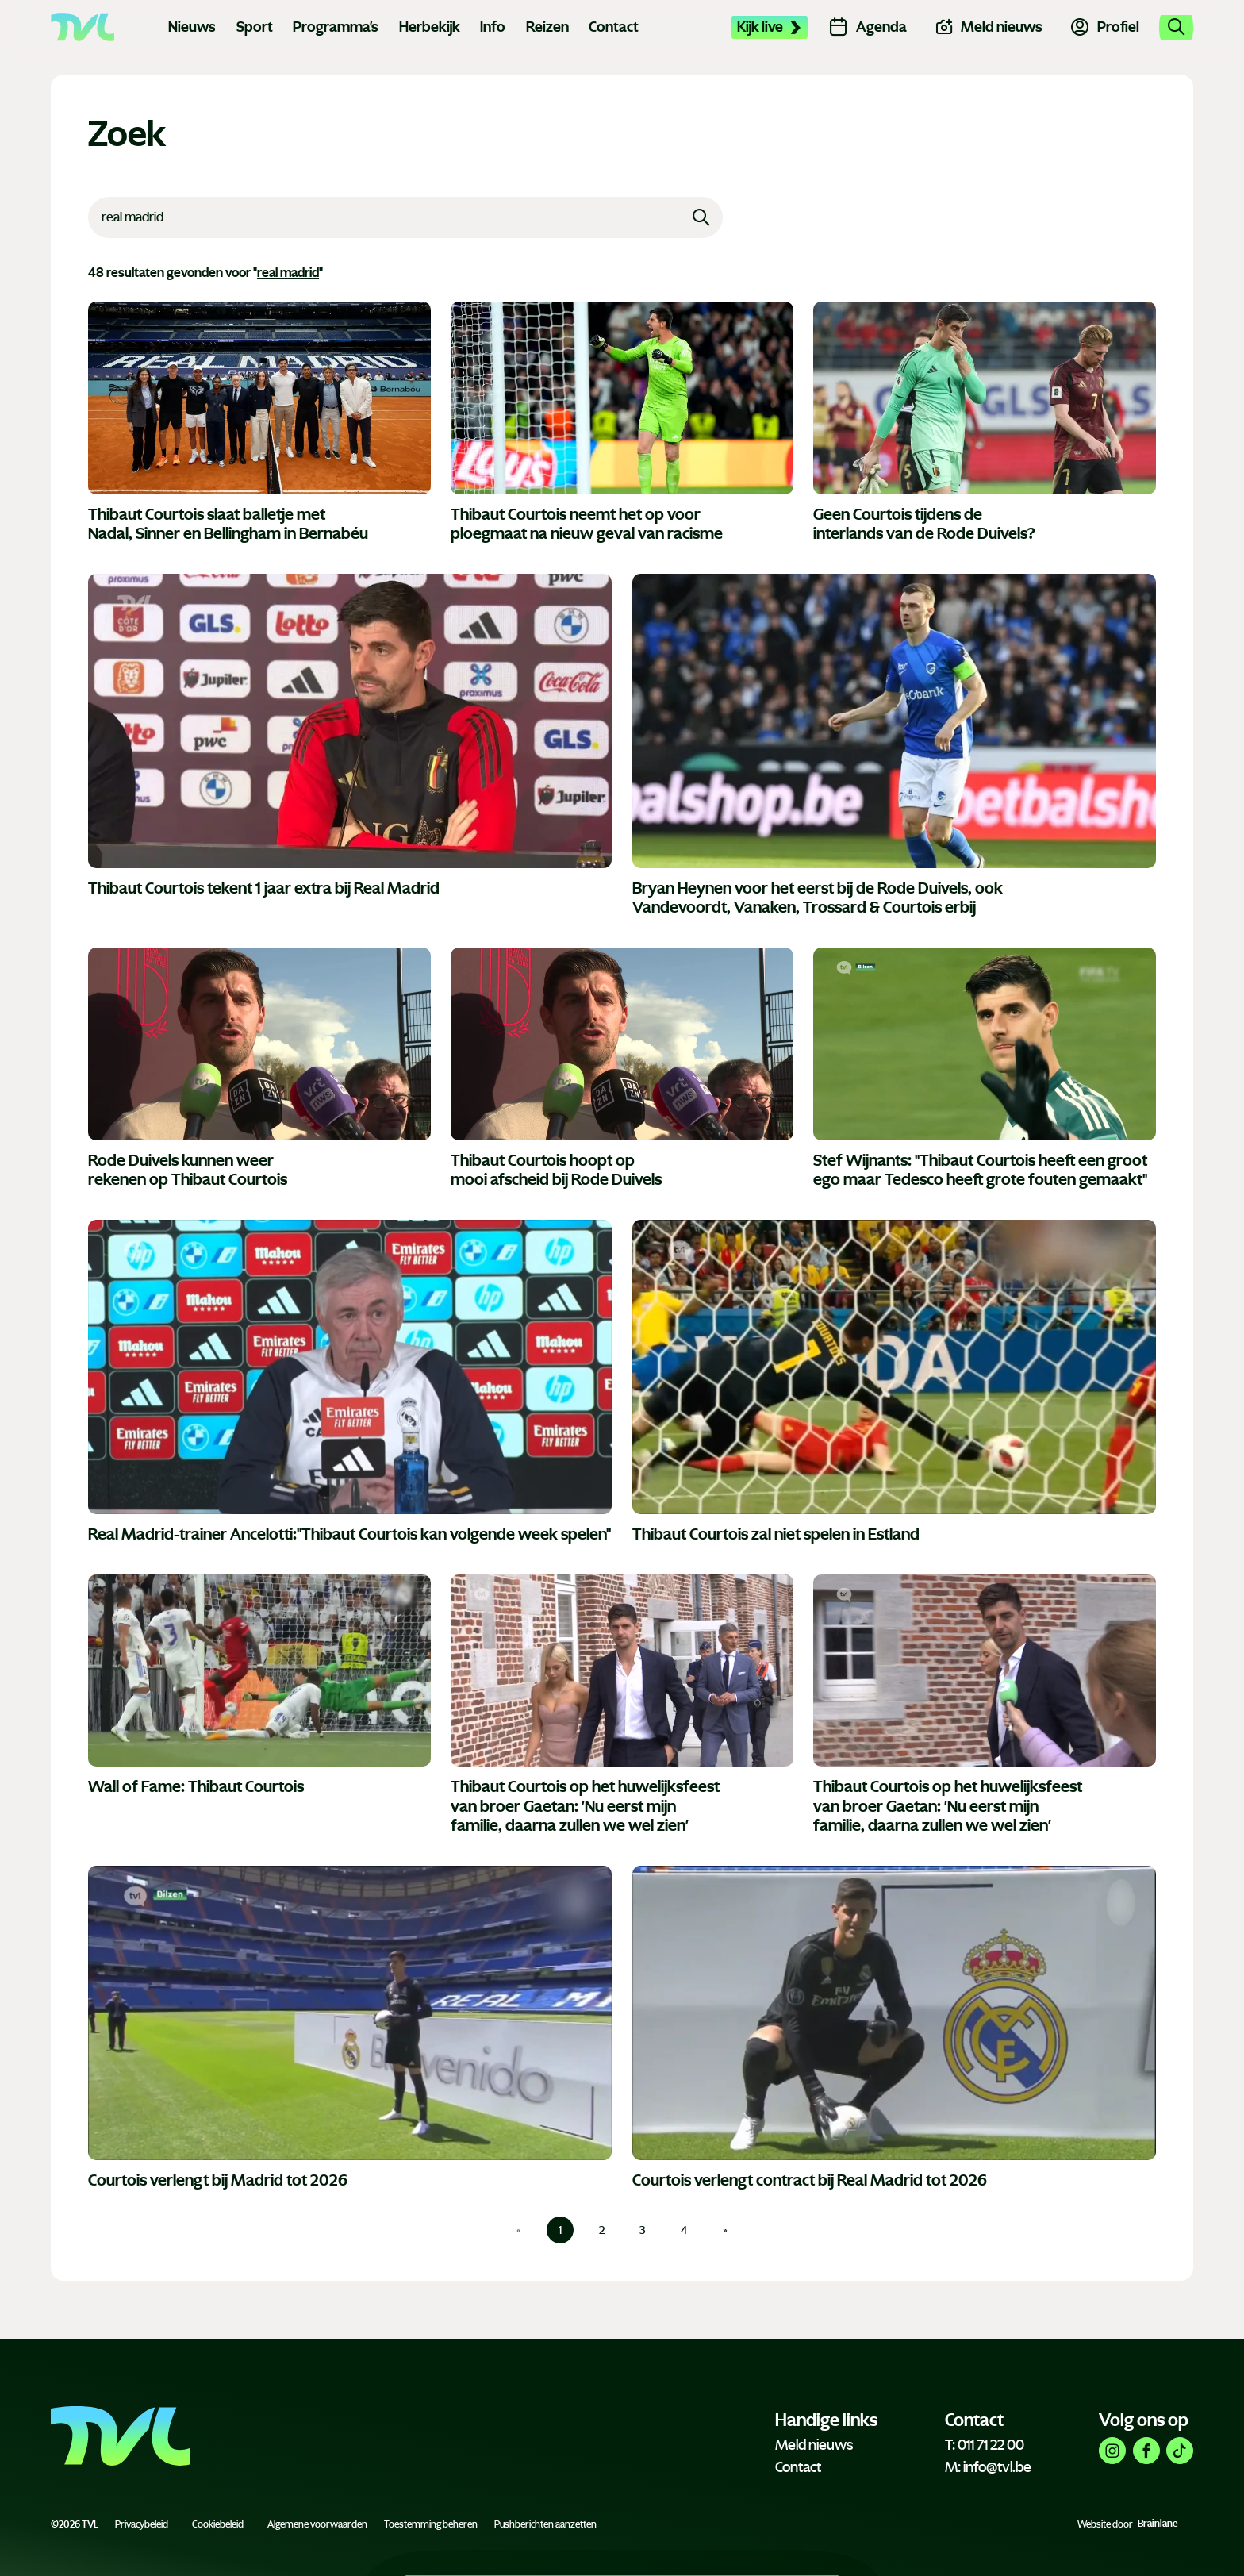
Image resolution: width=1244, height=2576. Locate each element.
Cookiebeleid (218, 2524)
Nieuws (192, 27)
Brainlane (1157, 2524)
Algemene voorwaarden (317, 2524)
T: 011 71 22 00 (984, 2445)
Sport (254, 27)
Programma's (335, 27)
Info (492, 27)
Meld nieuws (814, 2445)
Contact (614, 27)
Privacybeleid (141, 2524)
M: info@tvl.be (988, 2467)
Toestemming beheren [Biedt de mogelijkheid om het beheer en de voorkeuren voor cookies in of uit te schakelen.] (431, 2524)
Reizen (547, 27)
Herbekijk (429, 27)
